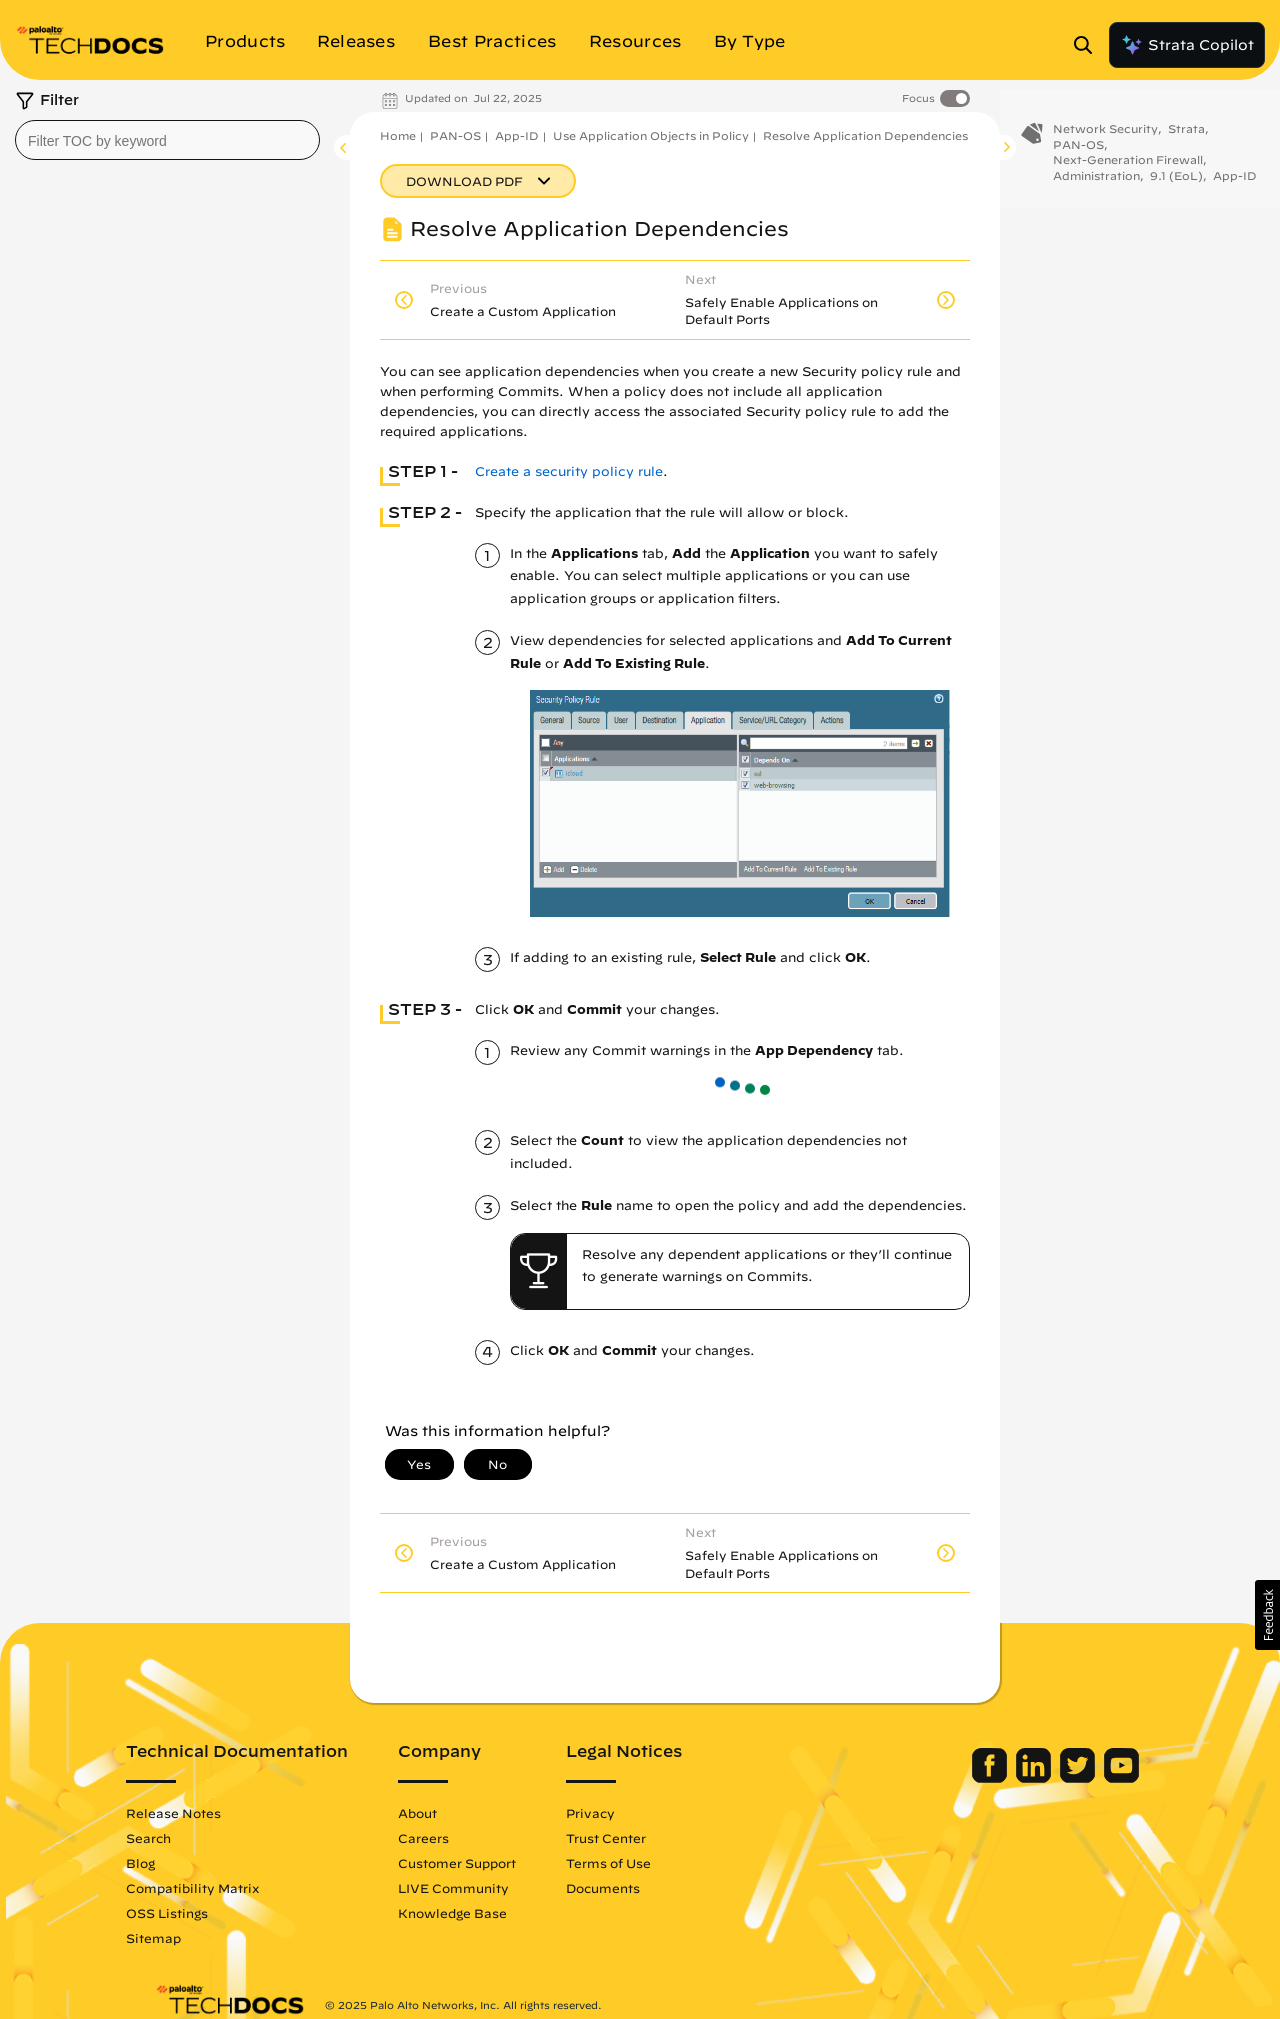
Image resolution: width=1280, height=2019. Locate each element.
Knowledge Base (481, 1913)
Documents (632, 1888)
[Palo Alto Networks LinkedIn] (1006, 1778)
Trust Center (635, 1838)
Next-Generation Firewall (1128, 168)
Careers (452, 1838)
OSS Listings (196, 1913)
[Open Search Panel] (1089, 45)
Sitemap (182, 1938)
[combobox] (167, 140)
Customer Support (486, 1863)
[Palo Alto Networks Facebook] (962, 1778)
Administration (1096, 184)
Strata (1186, 137)
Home (398, 135)
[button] (1267, 1615)
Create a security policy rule (569, 471)
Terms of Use (637, 1863)
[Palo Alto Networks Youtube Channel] (1092, 1778)
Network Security (1105, 137)
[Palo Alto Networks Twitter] (1050, 1778)
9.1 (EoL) (1176, 184)
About (446, 1813)
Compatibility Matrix (221, 1888)
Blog (169, 1863)
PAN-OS (455, 135)
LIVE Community (482, 1888)
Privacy (619, 1813)
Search (177, 1838)
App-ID (517, 135)
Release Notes (202, 1813)
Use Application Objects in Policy (651, 135)
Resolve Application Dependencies (865, 135)
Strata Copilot (1187, 45)
